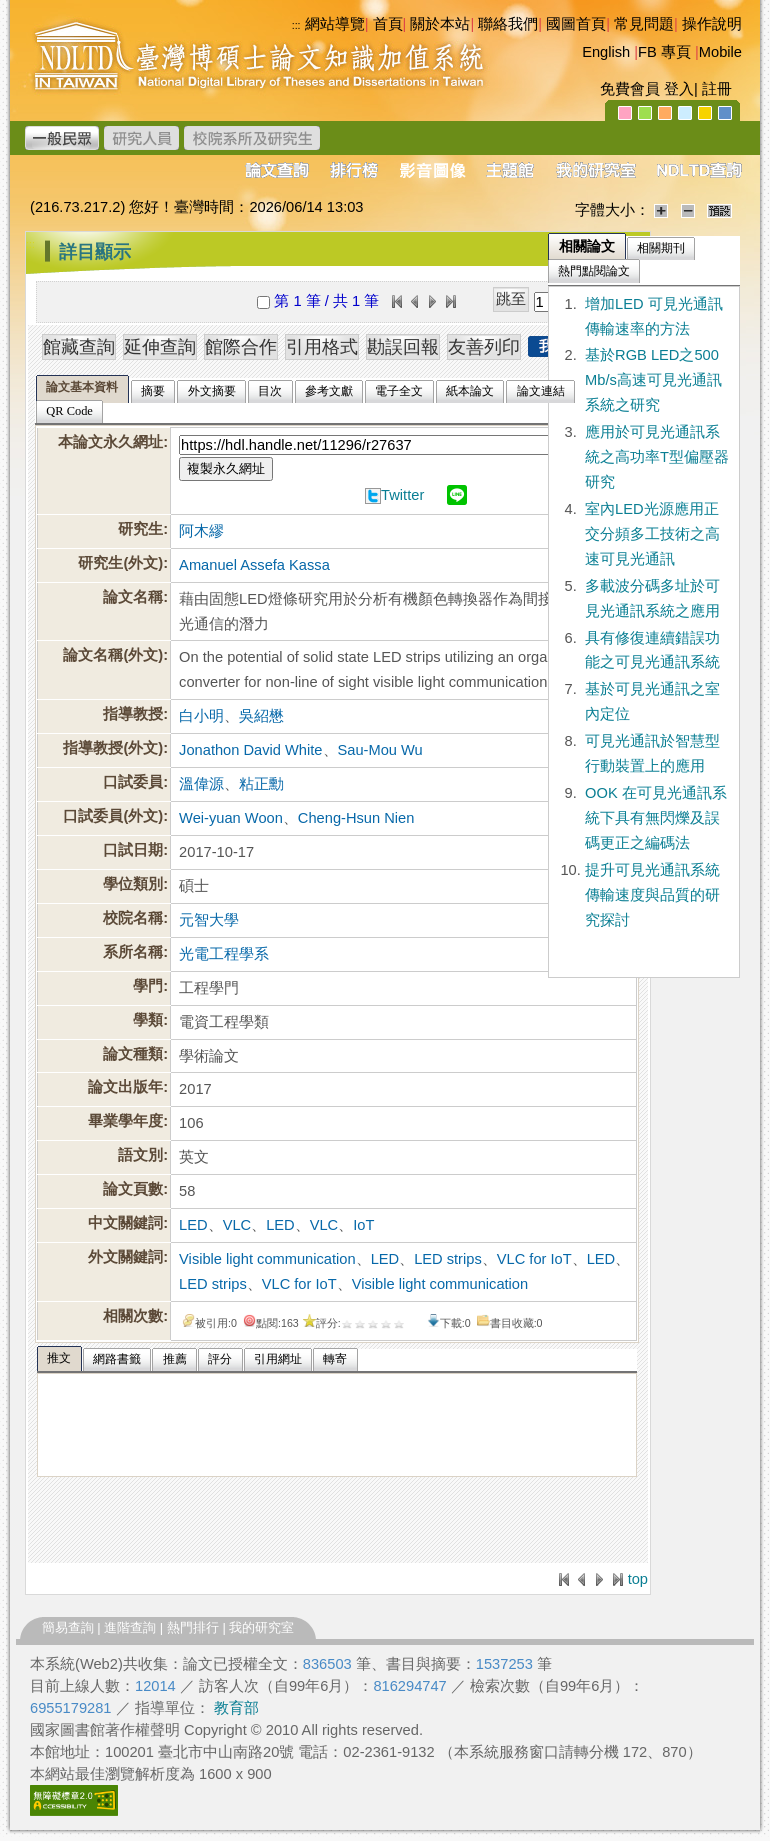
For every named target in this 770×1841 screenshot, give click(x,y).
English (606, 52)
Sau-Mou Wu (380, 750)
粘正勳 (261, 784)
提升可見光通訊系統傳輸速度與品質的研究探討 (652, 895)
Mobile (720, 52)
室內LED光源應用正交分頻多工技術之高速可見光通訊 (652, 534)
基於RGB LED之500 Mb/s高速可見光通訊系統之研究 (653, 380)
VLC (237, 1225)
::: (30, 244)
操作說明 (712, 24)
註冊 (717, 89)
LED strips (448, 1259)
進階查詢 (130, 1627)
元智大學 (209, 920)
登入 (679, 89)
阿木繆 (201, 531)
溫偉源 (201, 784)
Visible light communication (267, 1259)
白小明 (201, 716)
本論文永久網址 (110, 442)
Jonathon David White (250, 750)
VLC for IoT (534, 1259)
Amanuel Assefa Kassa (254, 565)
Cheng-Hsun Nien (356, 818)
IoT (363, 1225)
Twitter (402, 495)
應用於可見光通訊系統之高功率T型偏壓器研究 (657, 457)
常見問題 (644, 24)
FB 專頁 (664, 52)
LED (193, 1225)
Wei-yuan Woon (231, 818)
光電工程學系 (224, 954)
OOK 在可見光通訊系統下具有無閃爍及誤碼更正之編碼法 (656, 818)
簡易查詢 (68, 1627)
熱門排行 (193, 1627)
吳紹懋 (261, 716)
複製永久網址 (226, 468)
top (638, 1579)
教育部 (236, 1708)
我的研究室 (261, 1627)
